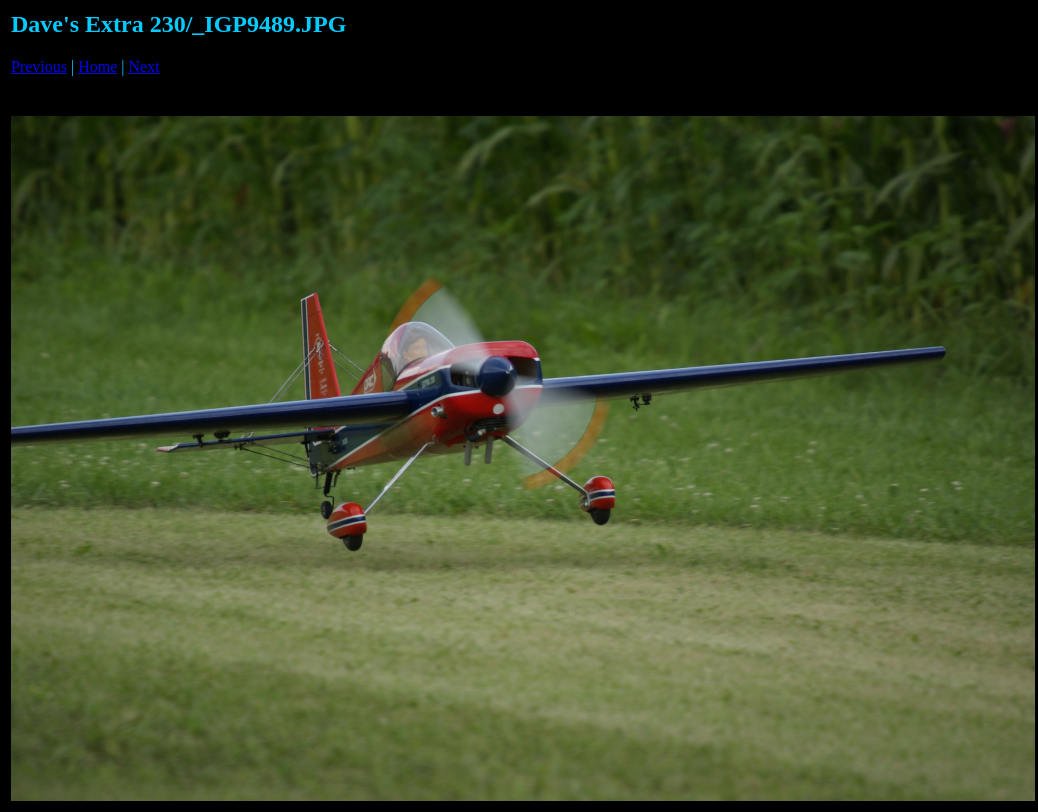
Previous (39, 66)
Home (97, 66)
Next (144, 66)
